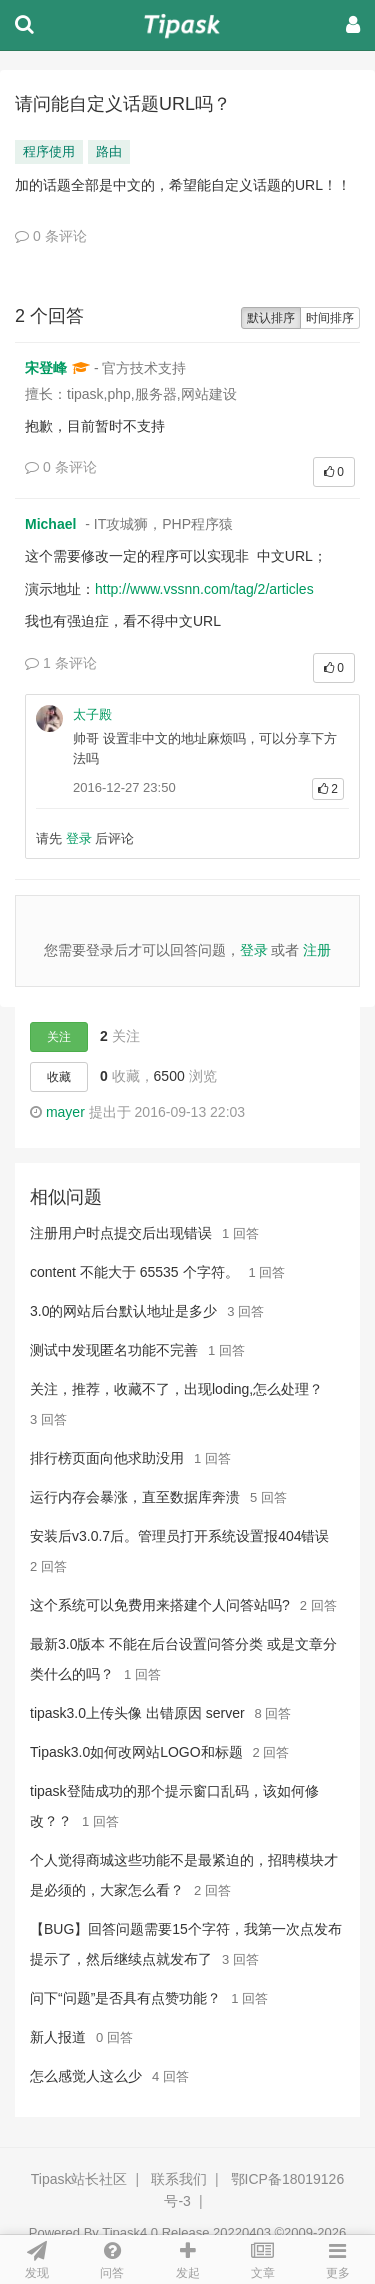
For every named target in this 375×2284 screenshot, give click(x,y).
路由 (109, 151)
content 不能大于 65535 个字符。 (134, 1272)
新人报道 (58, 2037)
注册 (317, 950)
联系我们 (179, 2179)
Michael (50, 524)
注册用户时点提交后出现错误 (121, 1233)
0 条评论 (51, 236)
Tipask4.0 (130, 2232)
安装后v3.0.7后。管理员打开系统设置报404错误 (180, 1536)
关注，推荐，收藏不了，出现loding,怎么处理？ (176, 1389)
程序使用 (49, 151)
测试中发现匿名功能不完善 (114, 1350)
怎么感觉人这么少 (86, 2076)
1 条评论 (61, 663)
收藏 (59, 1077)
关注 (59, 1037)
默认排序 (271, 318)
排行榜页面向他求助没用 (107, 1458)
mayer (65, 1112)
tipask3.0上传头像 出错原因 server (137, 1713)
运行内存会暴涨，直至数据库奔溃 (135, 1497)
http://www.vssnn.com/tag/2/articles (204, 589)
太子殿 (92, 714)
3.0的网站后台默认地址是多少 (123, 1311)
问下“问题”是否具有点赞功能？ (125, 1998)
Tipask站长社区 (79, 2179)
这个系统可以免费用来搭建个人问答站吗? (160, 1605)
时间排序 (330, 318)
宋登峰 (46, 368)
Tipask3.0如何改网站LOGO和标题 (136, 1752)
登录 (79, 838)
